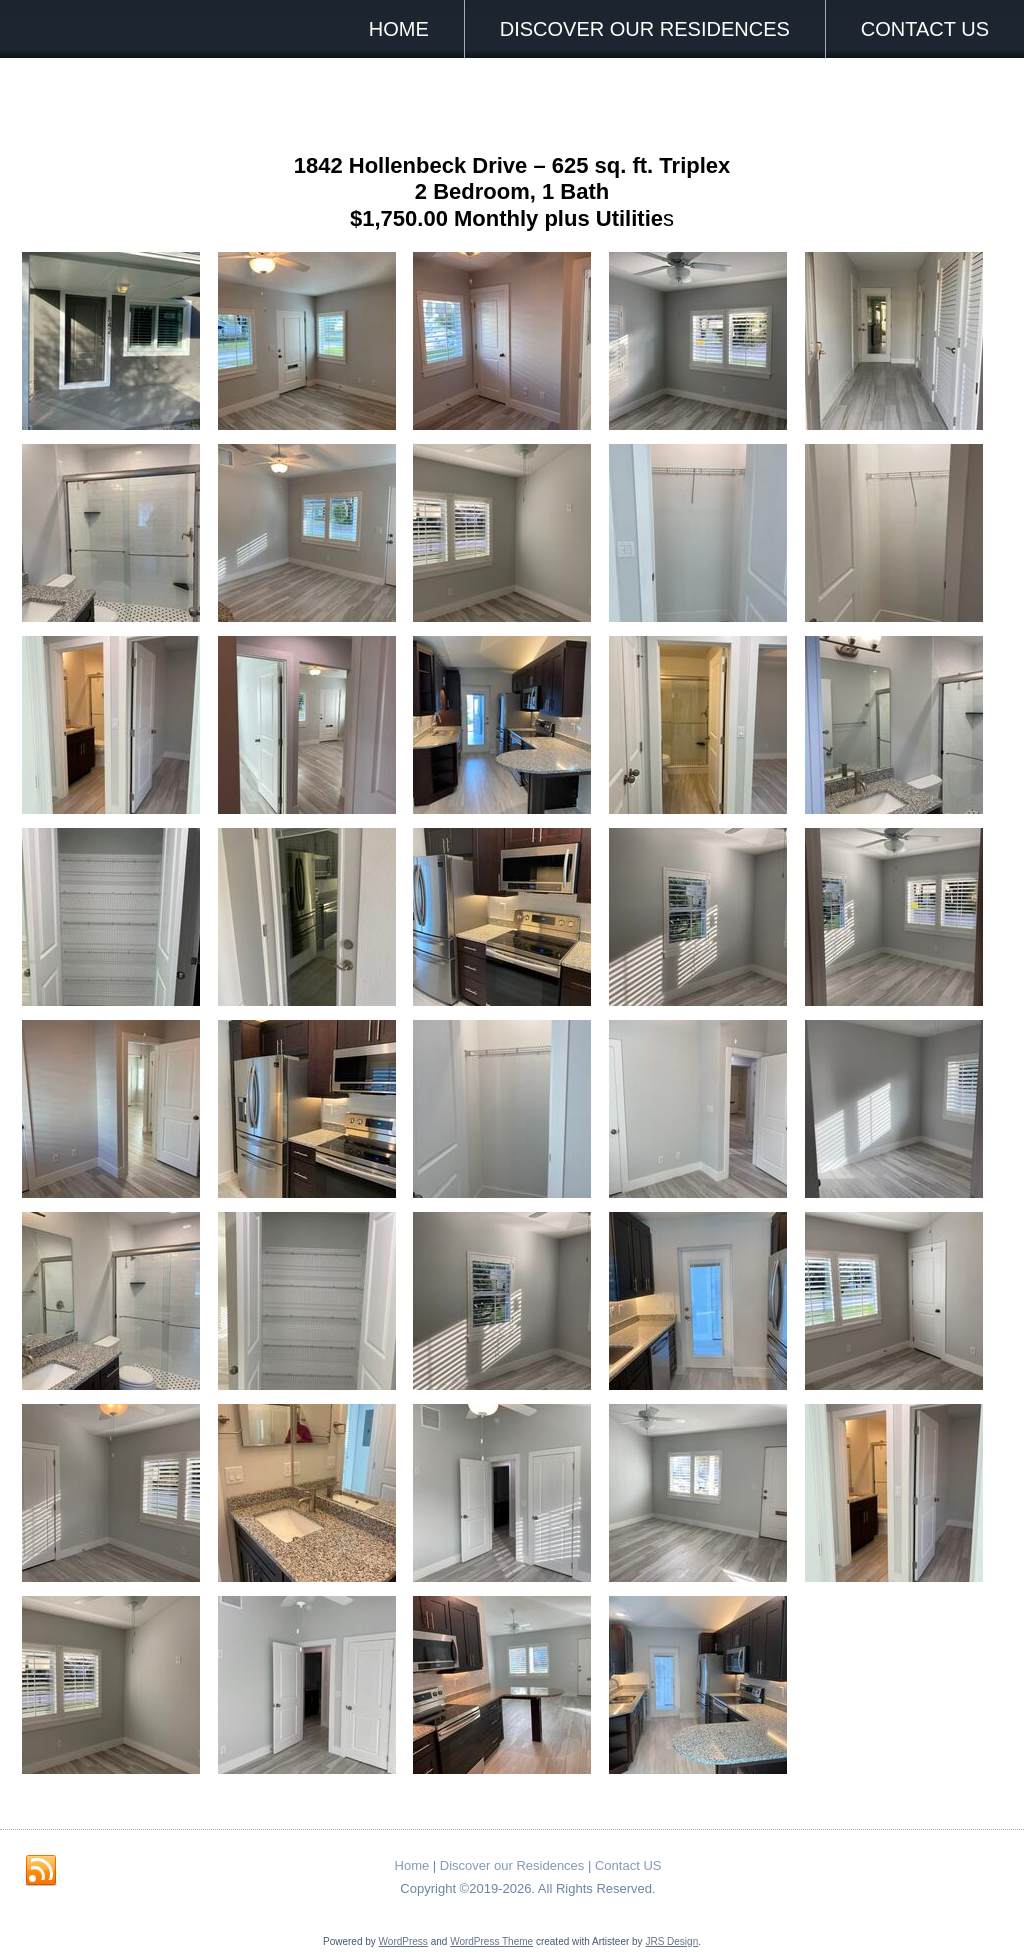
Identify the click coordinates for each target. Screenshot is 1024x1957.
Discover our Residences (645, 29)
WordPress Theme (491, 1941)
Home (399, 29)
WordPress (403, 1941)
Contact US (925, 29)
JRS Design (671, 1941)
